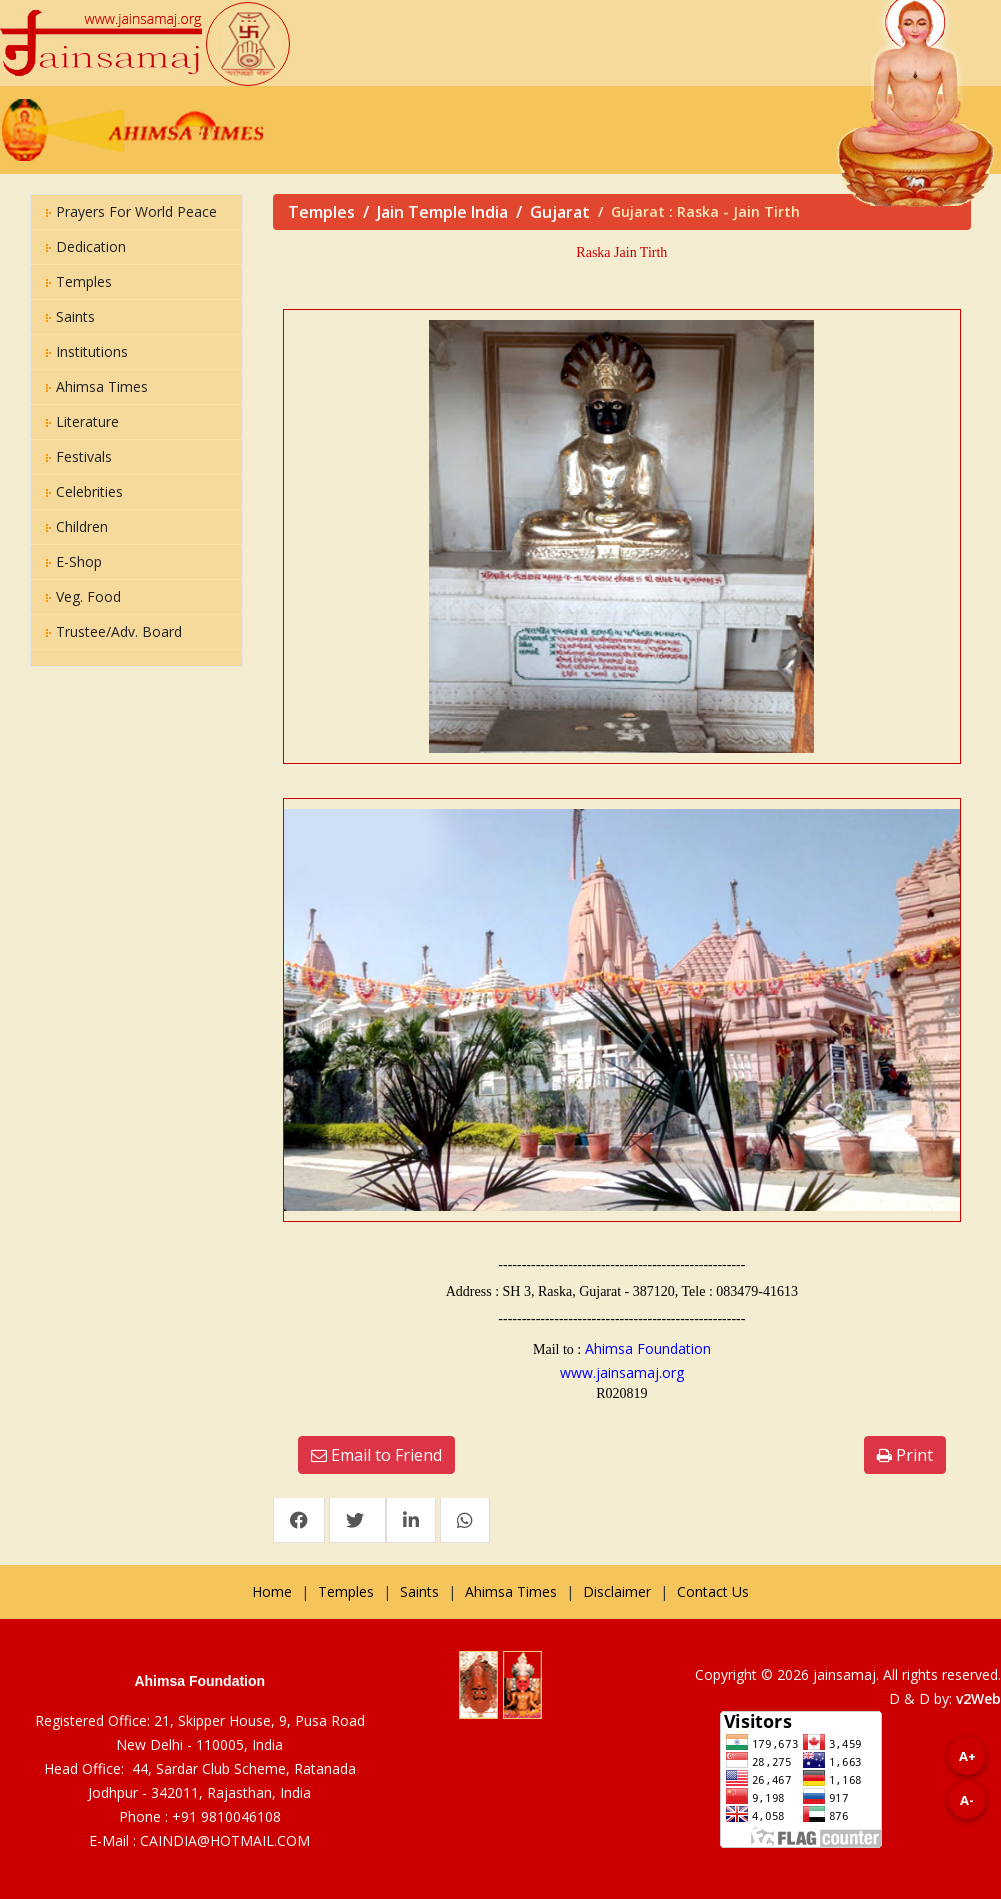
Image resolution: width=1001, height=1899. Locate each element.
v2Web (978, 1698)
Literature (82, 421)
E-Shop (74, 561)
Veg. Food (83, 596)
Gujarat (560, 212)
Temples (79, 281)
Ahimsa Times (97, 386)
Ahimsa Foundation (648, 1348)
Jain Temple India (442, 212)
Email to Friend (376, 1455)
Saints (70, 316)
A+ (967, 1756)
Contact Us (713, 1591)
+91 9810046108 (226, 1816)
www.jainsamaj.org (622, 1372)
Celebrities (84, 491)
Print (905, 1455)
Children (77, 526)
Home (272, 1591)
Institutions (87, 351)
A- (967, 1800)
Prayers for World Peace (131, 211)
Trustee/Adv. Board (114, 631)
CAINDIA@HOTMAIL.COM (225, 1840)
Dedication (86, 246)
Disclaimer (617, 1591)
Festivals (79, 456)
